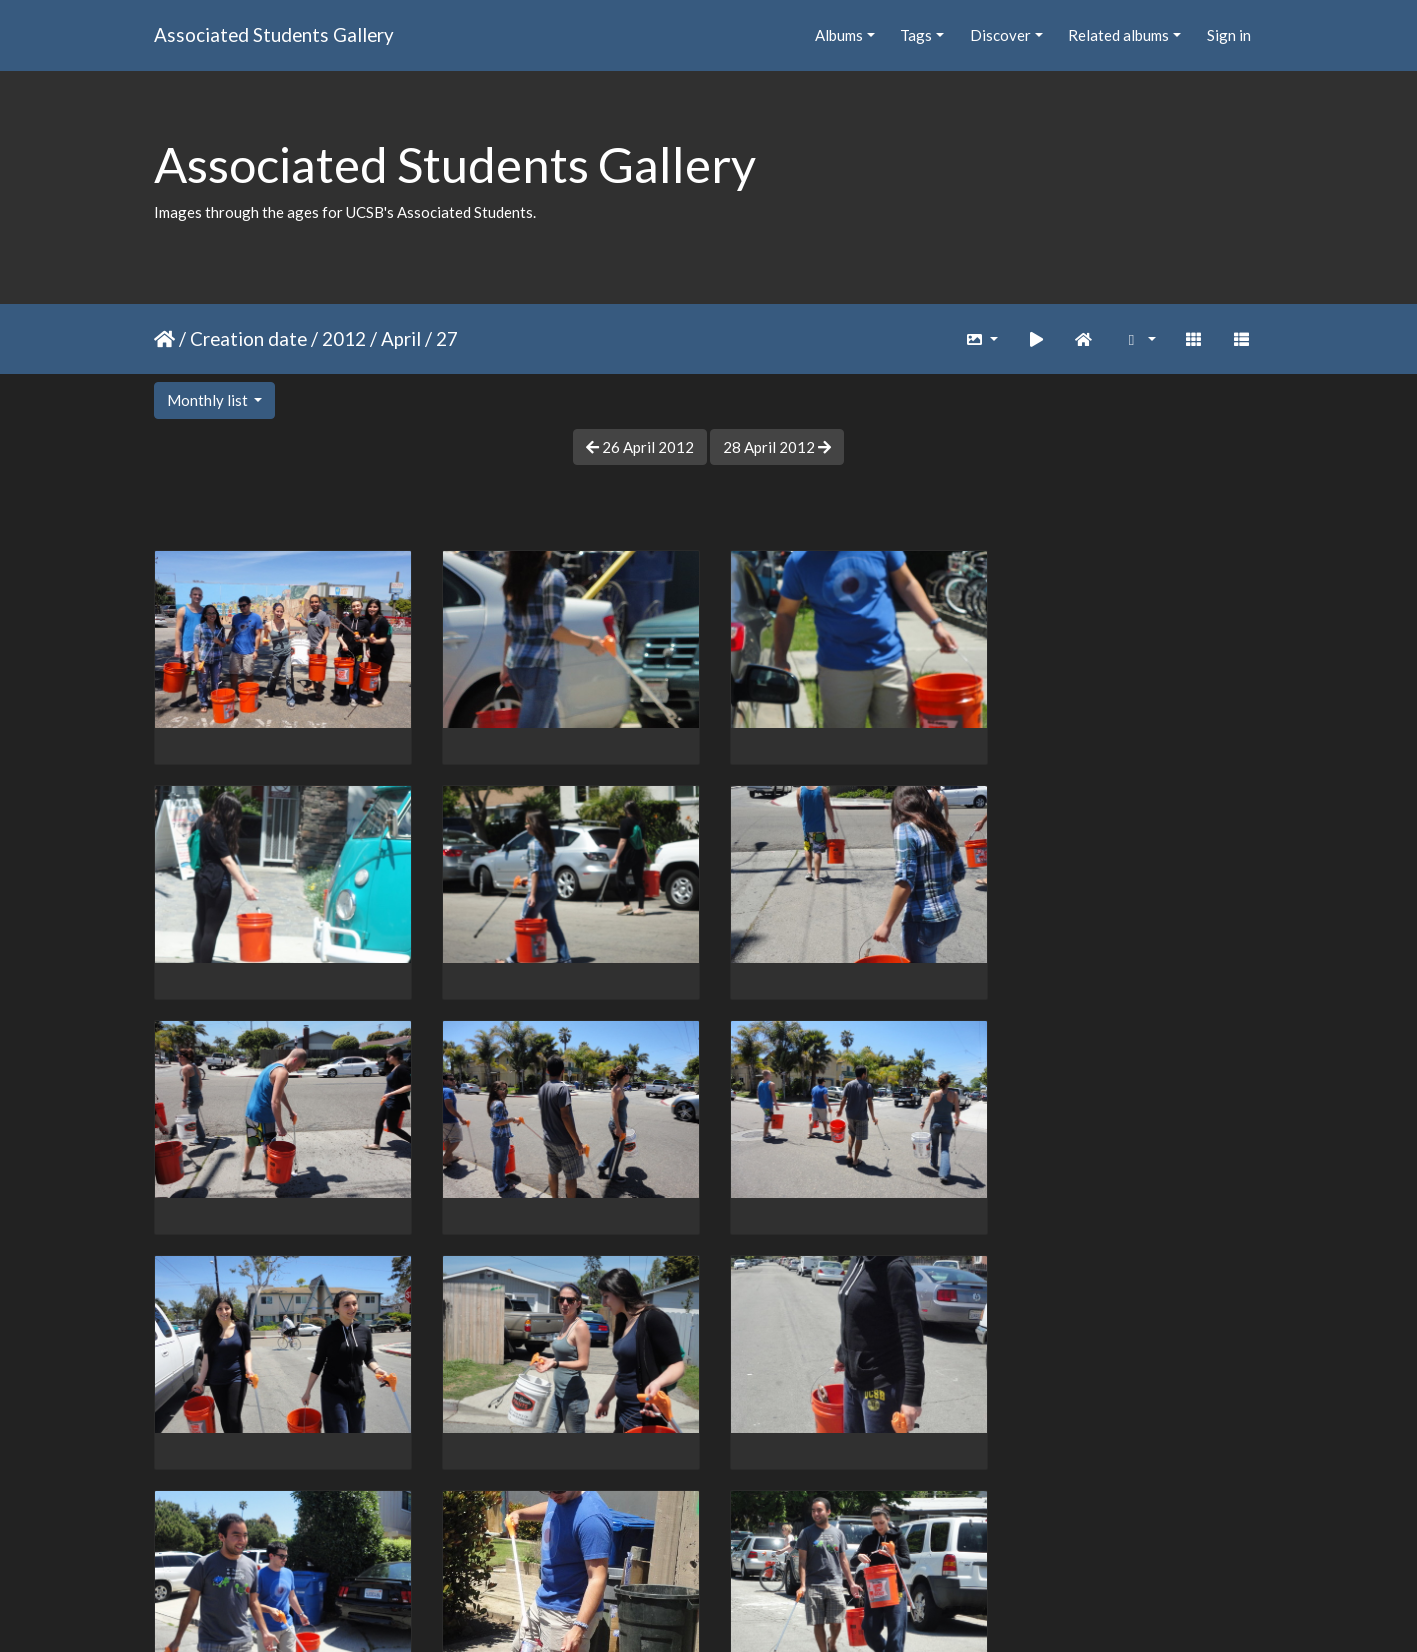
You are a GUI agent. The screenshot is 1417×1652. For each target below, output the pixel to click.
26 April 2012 (640, 447)
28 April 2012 (777, 447)
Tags (916, 35)
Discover (1000, 35)
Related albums (1118, 35)
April (401, 338)
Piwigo (749, 1611)
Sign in (1229, 35)
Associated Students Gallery (274, 34)
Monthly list (209, 400)
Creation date (248, 338)
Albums (839, 35)
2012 (344, 338)
